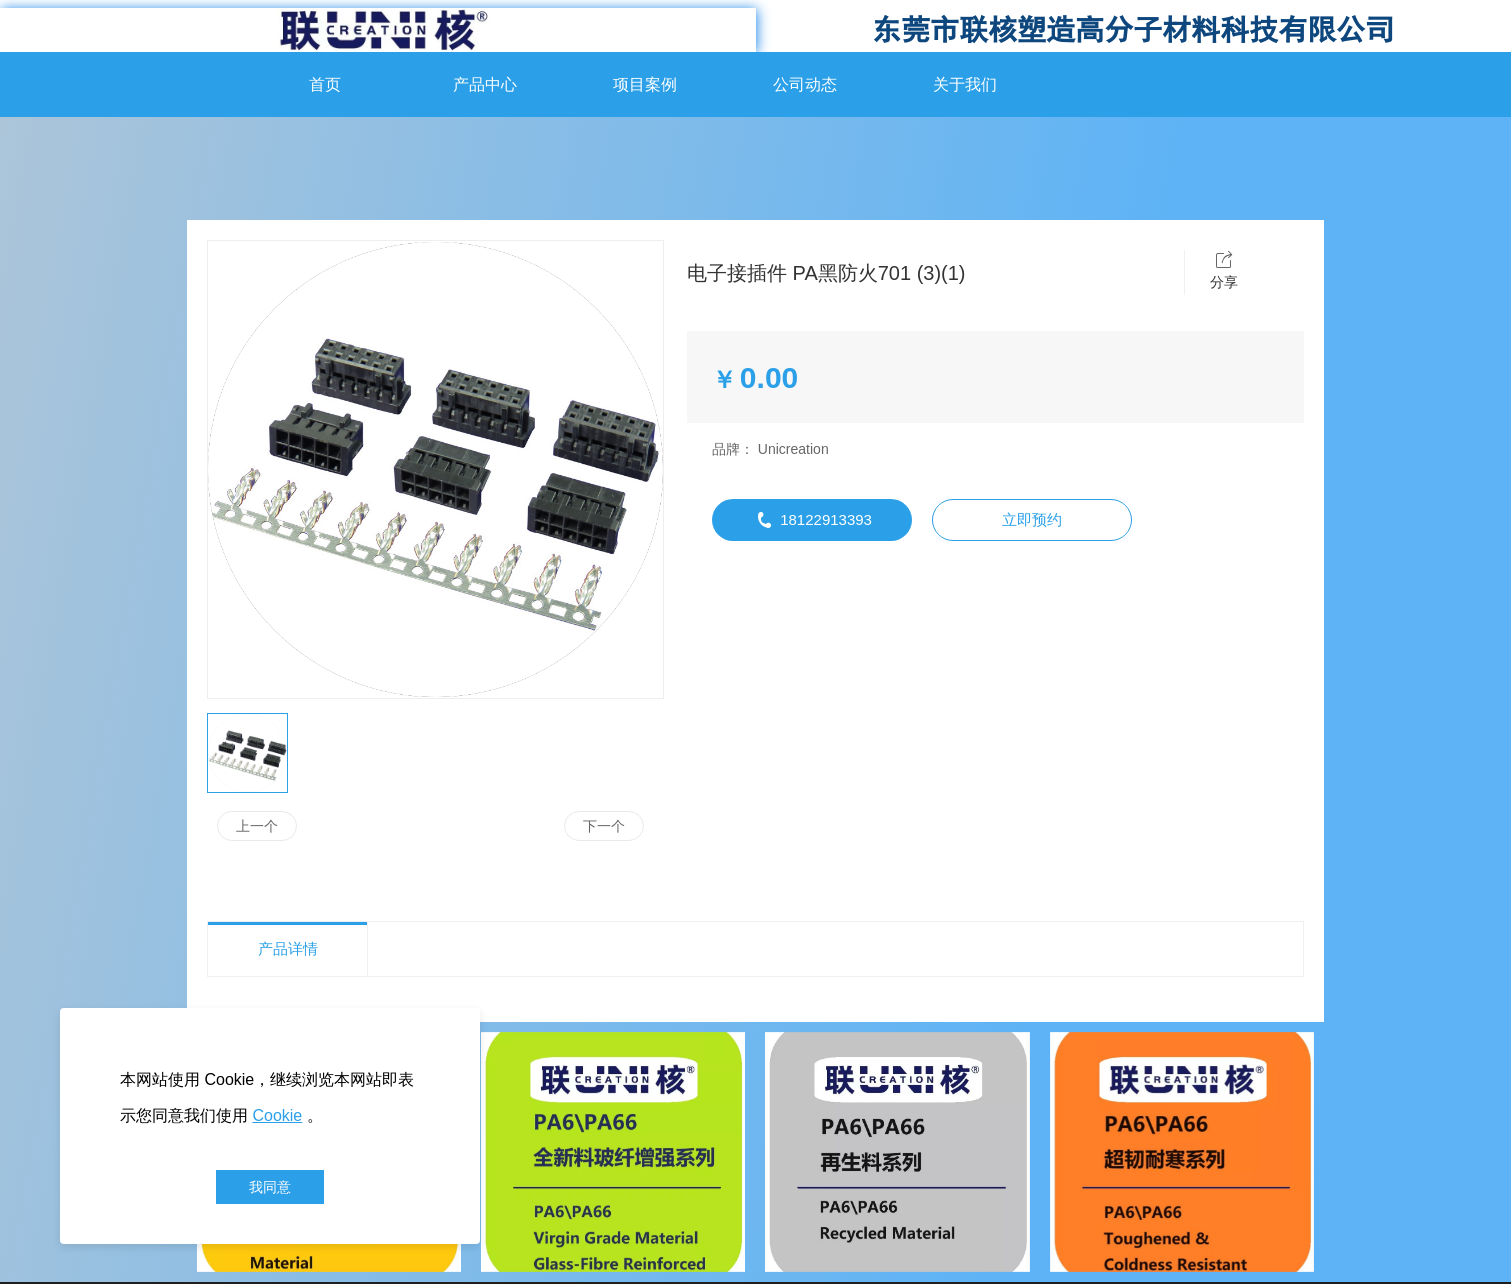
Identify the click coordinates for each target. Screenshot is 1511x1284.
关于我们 (965, 84)
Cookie (277, 1115)
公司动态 (805, 84)
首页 (325, 84)
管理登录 (776, 1231)
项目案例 (645, 84)
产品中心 (485, 84)
